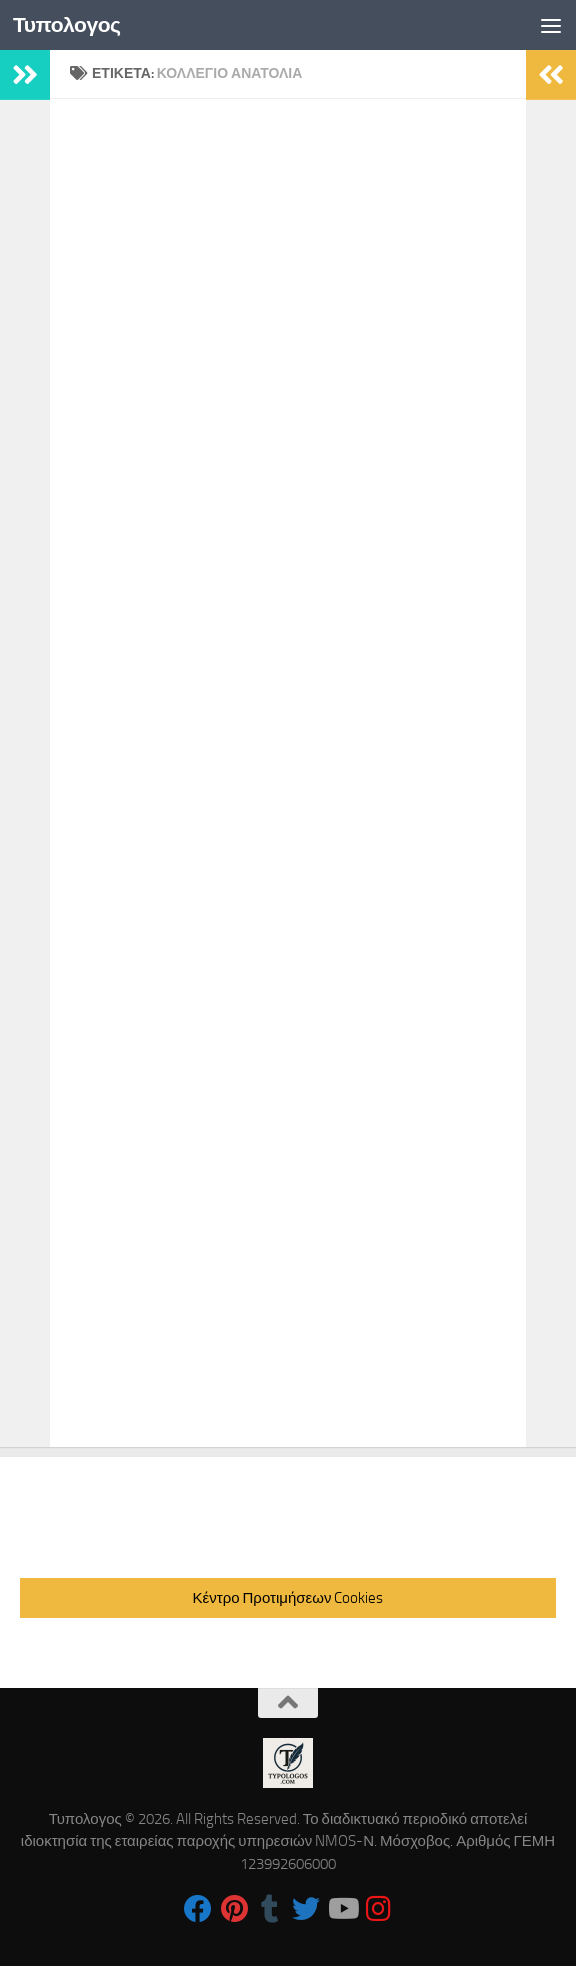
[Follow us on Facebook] (198, 1909)
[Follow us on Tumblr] (270, 1909)
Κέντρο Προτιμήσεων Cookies (288, 1598)
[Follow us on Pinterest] (234, 1909)
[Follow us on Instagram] (378, 1909)
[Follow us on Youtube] (342, 1909)
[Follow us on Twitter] (306, 1909)
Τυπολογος (67, 24)
